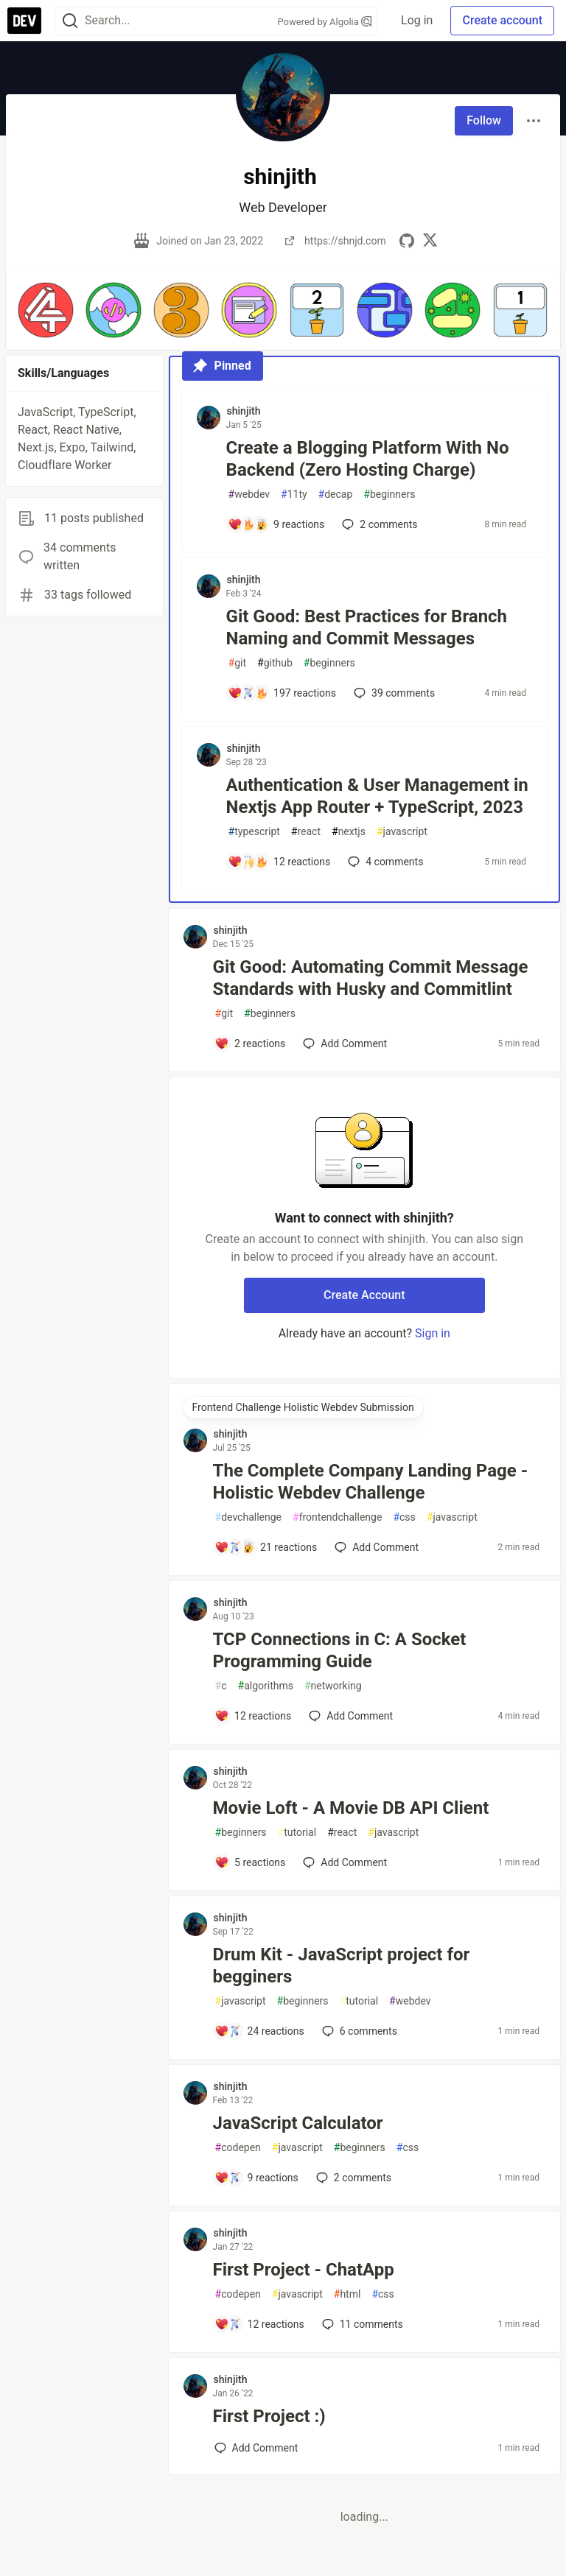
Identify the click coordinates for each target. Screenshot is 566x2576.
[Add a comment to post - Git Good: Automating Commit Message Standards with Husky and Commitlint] (250, 1043)
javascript (402, 832)
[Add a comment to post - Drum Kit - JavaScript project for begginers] (259, 2031)
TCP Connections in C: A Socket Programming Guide (340, 1650)
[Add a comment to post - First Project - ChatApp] (259, 2324)
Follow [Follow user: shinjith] (484, 120)
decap (335, 494)
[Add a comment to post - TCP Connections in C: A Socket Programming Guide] (253, 1716)
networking (333, 1686)
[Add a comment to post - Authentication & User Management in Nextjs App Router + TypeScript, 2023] (279, 861)
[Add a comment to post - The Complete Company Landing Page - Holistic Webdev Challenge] (266, 1547)
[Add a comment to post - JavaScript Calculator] (256, 2177)
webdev (249, 494)
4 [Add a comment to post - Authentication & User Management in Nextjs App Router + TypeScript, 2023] (384, 861)
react (306, 832)
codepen (238, 2148)
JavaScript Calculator (298, 2123)
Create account (502, 20)
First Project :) (269, 2416)
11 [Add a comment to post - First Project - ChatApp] (361, 2324)
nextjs (349, 832)
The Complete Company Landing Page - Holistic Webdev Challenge (370, 1481)
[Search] (70, 21)
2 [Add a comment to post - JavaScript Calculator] (352, 2177)
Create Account (364, 1295)
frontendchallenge (337, 1517)
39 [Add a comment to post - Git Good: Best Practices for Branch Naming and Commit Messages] (393, 693)
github (275, 663)
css (404, 1517)
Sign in (432, 1333)
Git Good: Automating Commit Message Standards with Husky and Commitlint (370, 978)
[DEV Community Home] (24, 20)
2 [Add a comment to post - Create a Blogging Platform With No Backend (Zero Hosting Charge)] (378, 524)
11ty (294, 494)
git (237, 663)
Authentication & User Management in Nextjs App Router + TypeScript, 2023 (377, 796)
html (347, 2294)
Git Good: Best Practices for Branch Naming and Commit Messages (366, 627)
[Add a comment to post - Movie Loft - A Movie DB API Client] (250, 1862)
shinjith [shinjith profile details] (244, 411)
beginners (389, 494)
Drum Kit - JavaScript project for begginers (341, 1965)
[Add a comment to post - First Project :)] (256, 2448)
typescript (254, 832)
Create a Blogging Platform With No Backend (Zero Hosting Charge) (367, 458)
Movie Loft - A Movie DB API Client (351, 1808)
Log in (417, 20)
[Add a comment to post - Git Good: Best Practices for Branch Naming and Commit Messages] (282, 693)
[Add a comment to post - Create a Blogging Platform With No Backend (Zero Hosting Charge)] (276, 524)
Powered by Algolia (325, 21)
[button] (46, 310)
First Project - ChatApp (303, 2269)
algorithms (265, 1686)
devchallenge (248, 1517)
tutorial (297, 1832)
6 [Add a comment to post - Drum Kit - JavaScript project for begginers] (358, 2031)
